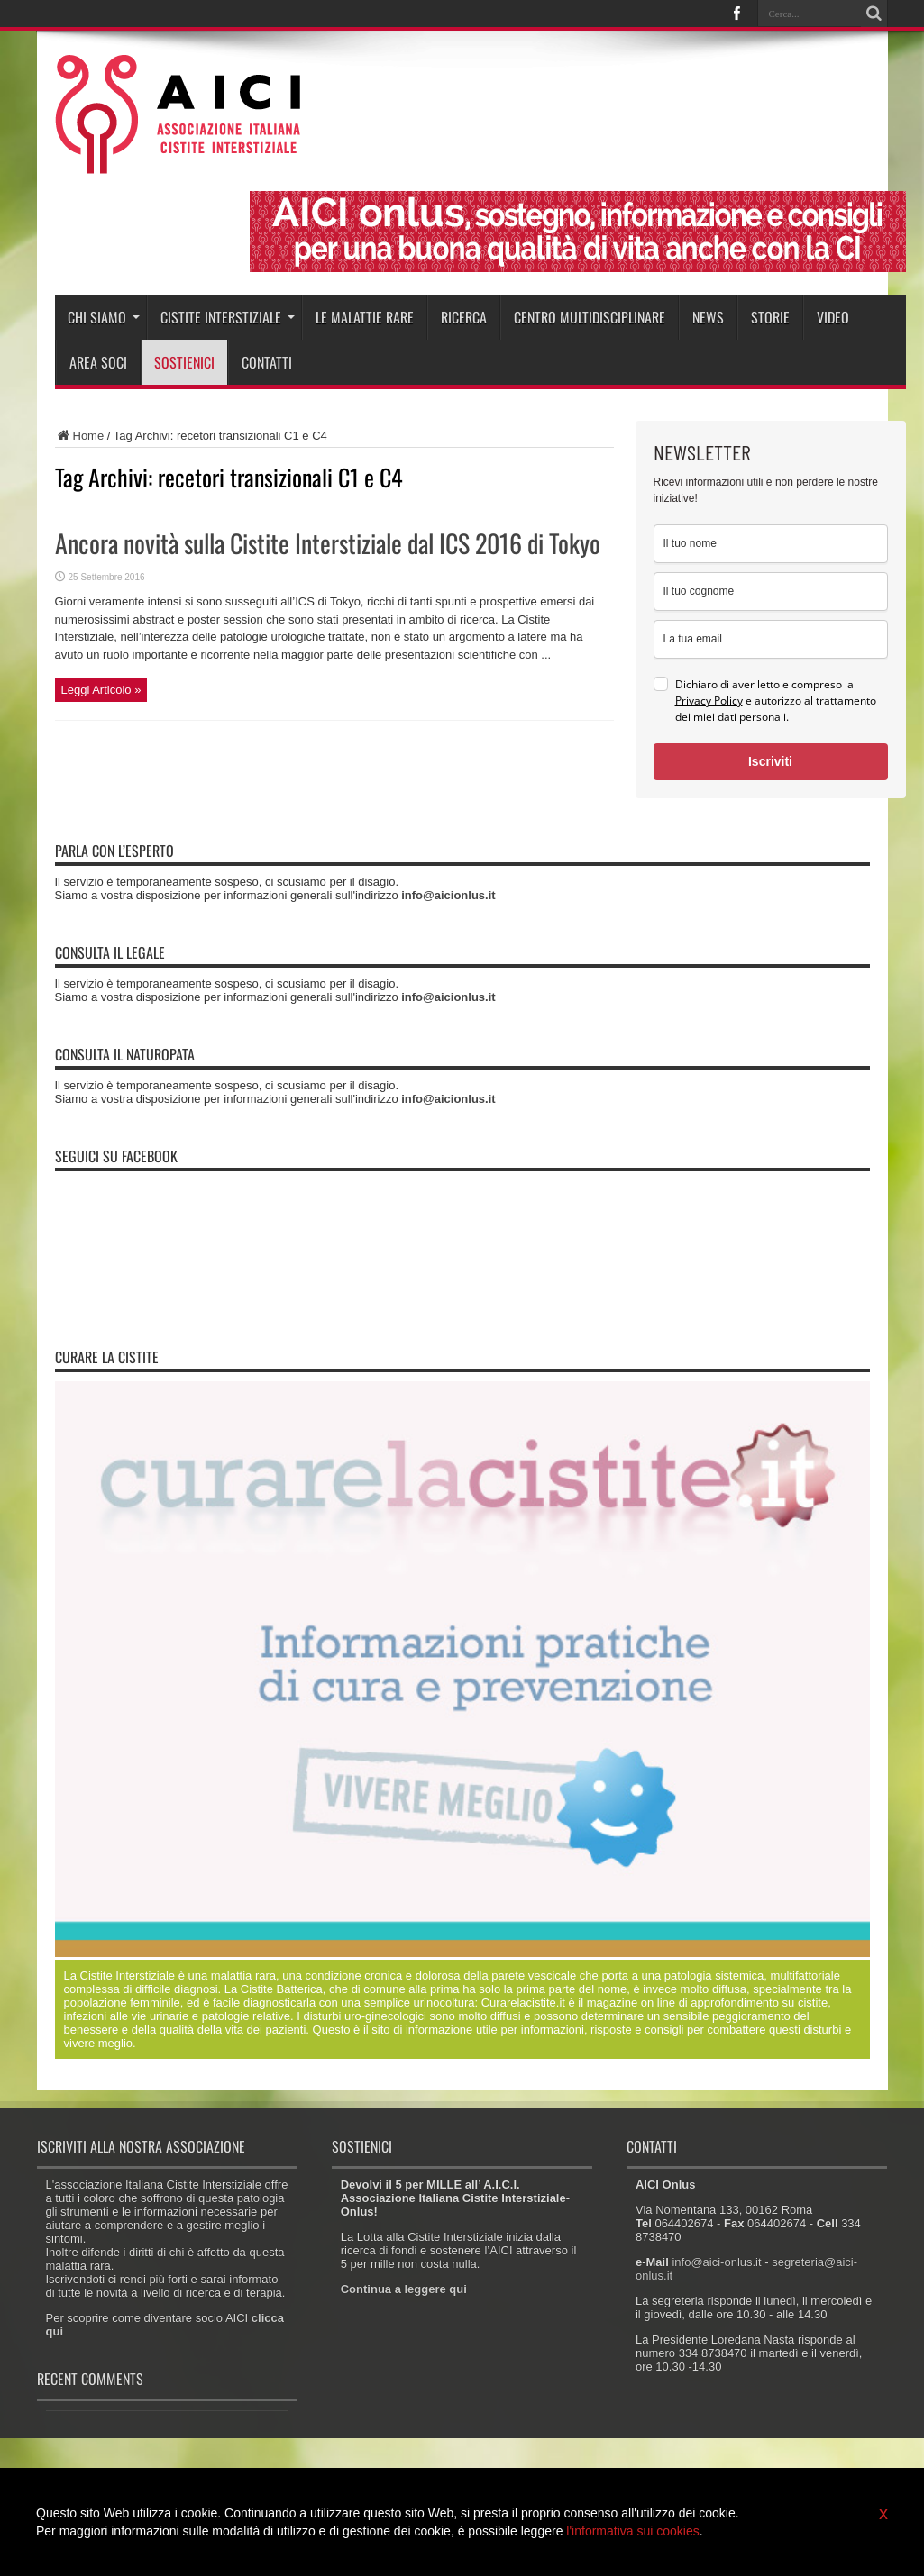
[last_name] (771, 591)
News (708, 317)
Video (833, 317)
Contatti (267, 362)
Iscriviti (770, 761)
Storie (770, 317)
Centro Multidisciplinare (589, 317)
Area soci (98, 362)
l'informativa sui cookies (632, 2531)
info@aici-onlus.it (716, 2262)
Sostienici (184, 362)
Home (80, 435)
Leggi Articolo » (101, 689)
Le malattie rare (365, 317)
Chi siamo (104, 317)
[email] (771, 639)
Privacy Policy (709, 700)
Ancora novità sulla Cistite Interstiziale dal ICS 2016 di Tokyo (327, 542)
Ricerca (464, 317)
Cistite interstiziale (227, 317)
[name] (771, 543)
